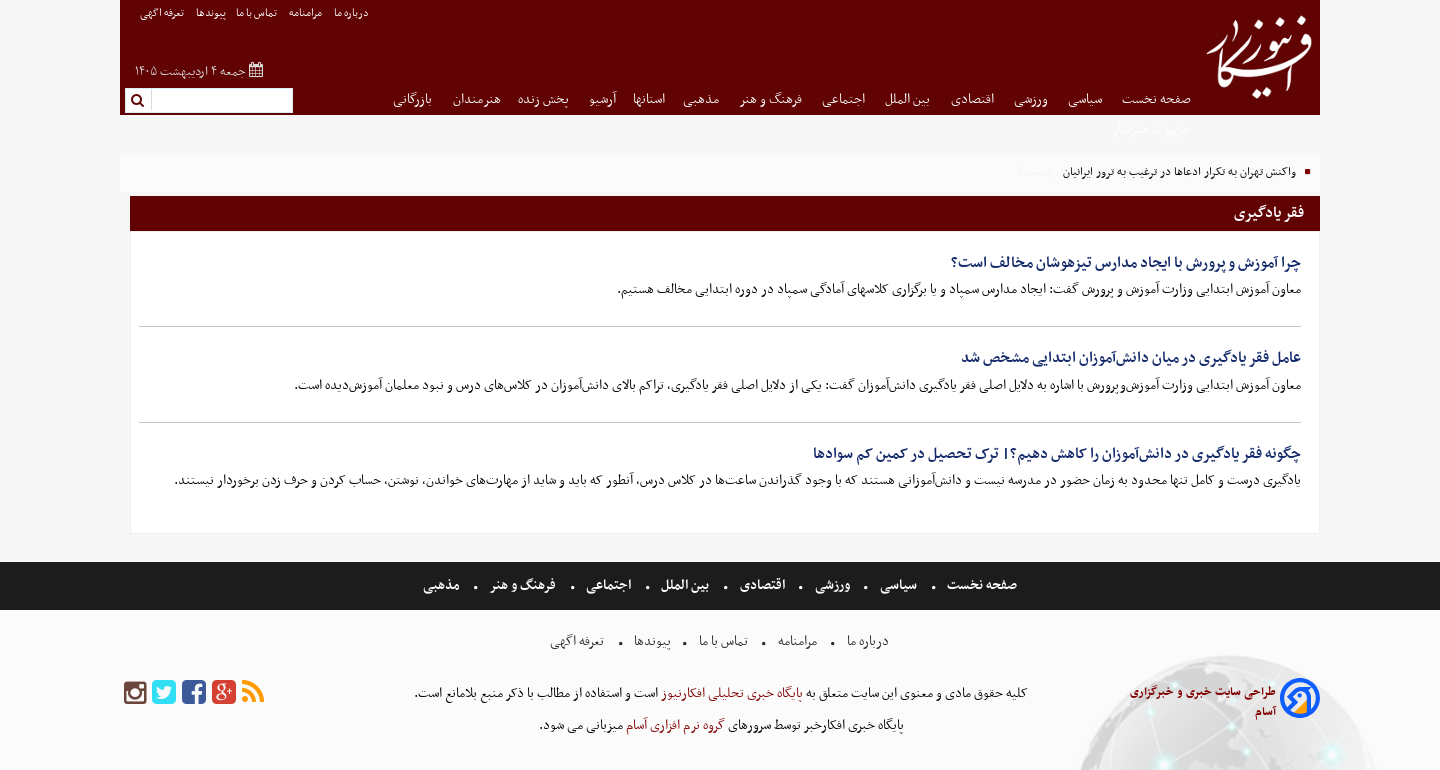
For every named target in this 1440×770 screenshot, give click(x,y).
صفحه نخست (1156, 99)
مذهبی (702, 99)
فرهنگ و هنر (772, 99)
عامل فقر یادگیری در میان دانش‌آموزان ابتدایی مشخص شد (1131, 358)
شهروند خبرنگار (1151, 129)
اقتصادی (974, 99)
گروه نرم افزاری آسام (674, 725)
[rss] (253, 693)
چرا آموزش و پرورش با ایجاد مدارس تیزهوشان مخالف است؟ (1126, 263)
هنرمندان (477, 99)
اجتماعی (845, 99)
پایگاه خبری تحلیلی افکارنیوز (730, 693)
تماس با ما (257, 13)
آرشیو (602, 99)
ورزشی (1032, 99)
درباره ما (352, 13)
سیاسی (1086, 99)
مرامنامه (306, 13)
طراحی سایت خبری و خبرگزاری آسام (1203, 702)
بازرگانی (414, 99)
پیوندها (211, 13)
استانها (649, 99)
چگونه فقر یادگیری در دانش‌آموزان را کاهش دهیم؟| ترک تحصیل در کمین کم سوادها (1057, 454)
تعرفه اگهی (163, 13)
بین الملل (909, 99)
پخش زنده (545, 99)
